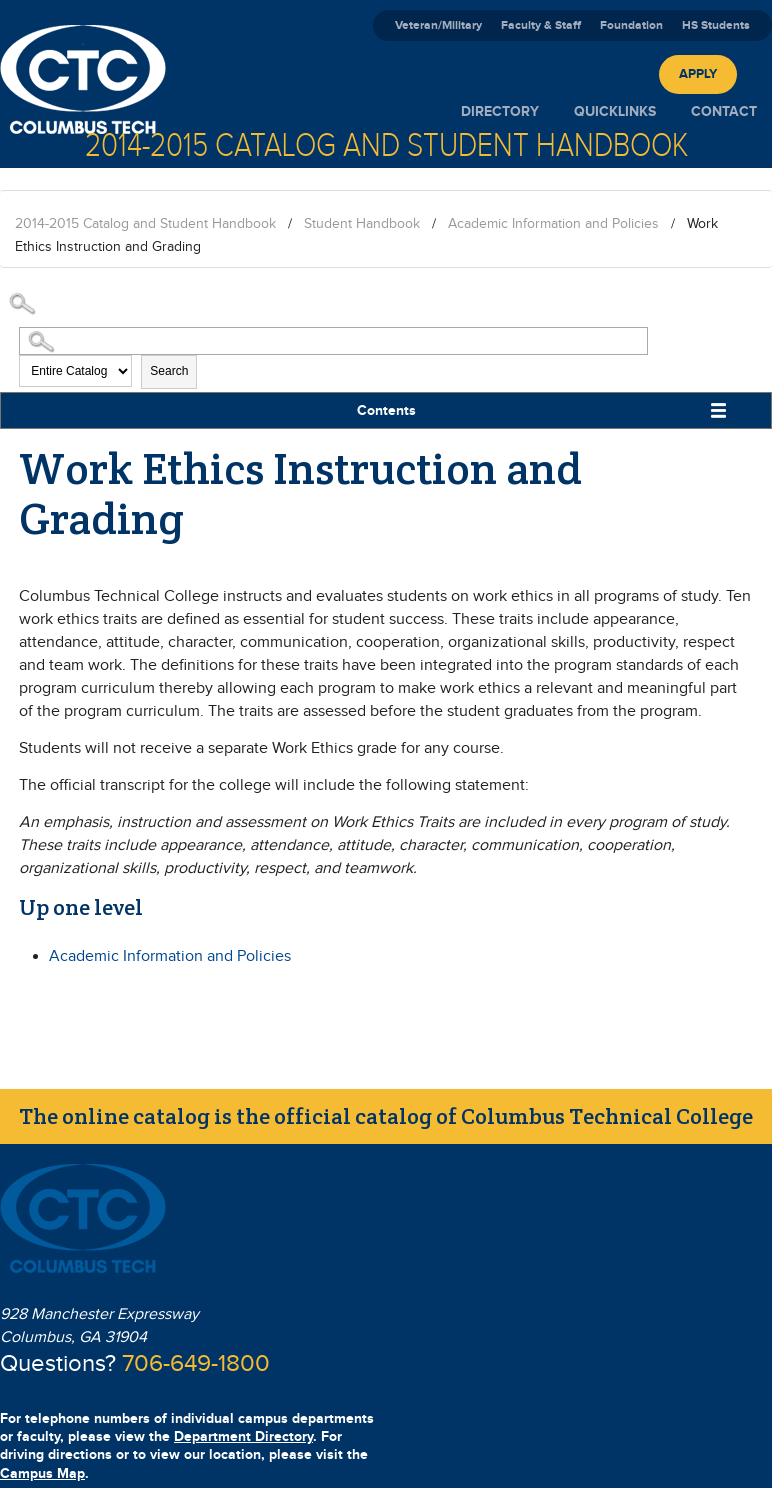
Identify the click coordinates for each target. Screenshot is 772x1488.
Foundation (631, 25)
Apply (698, 74)
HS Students (716, 25)
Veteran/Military (438, 25)
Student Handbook (362, 224)
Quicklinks (615, 111)
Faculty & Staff (541, 25)
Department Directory (243, 1436)
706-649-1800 (196, 1364)
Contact (724, 111)
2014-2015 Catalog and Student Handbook (145, 224)
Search (169, 371)
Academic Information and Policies (553, 224)
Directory (500, 111)
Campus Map (42, 1473)
